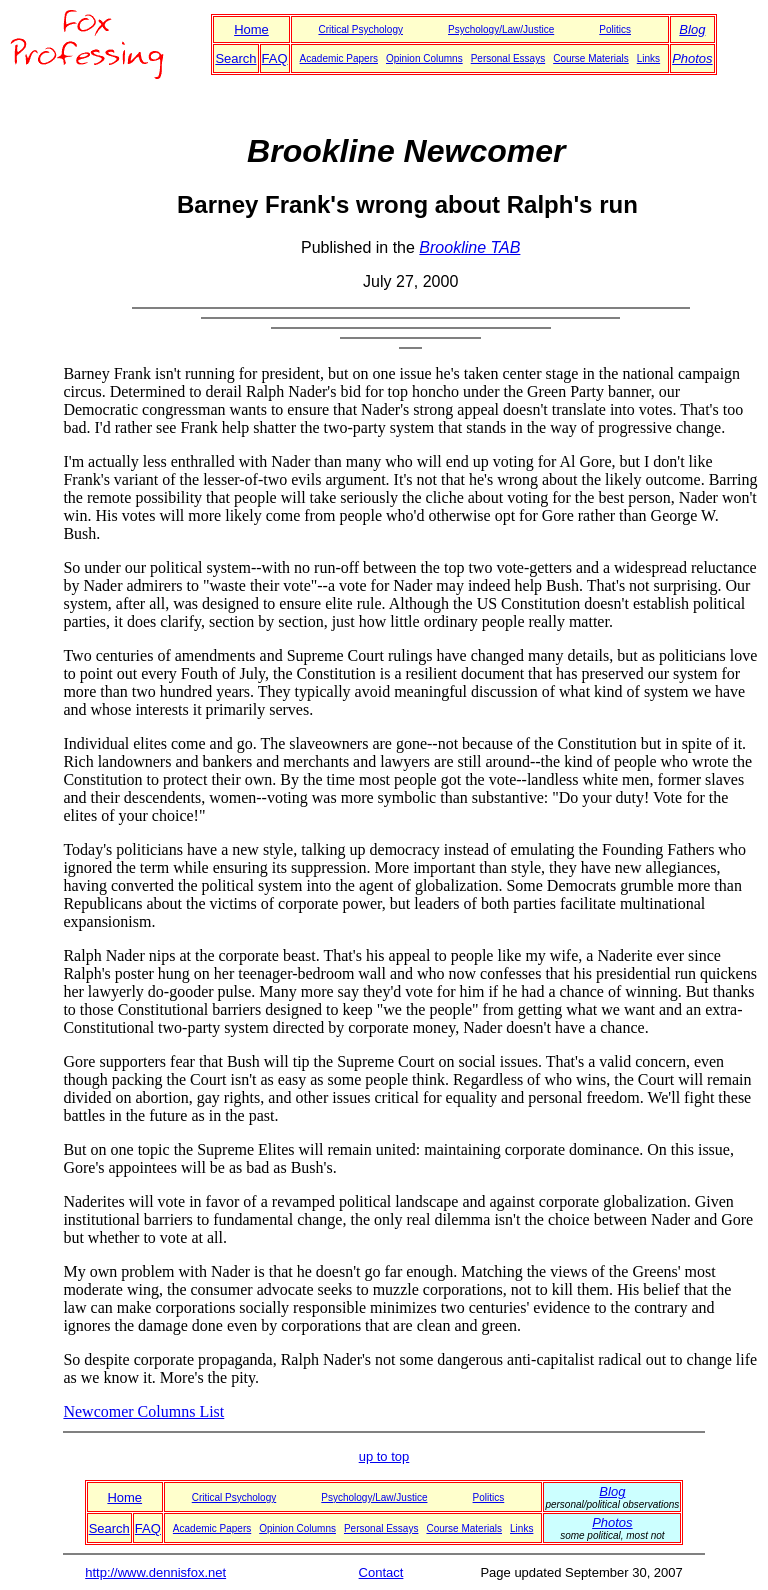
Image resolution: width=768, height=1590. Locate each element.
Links (648, 58)
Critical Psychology (360, 29)
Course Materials (591, 58)
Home (251, 29)
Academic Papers (339, 58)
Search (235, 58)
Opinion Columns (424, 58)
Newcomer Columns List (143, 1411)
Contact (381, 1572)
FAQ (275, 58)
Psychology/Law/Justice (501, 29)
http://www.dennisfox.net (155, 1572)
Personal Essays (508, 58)
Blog (692, 29)
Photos (692, 58)
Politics (615, 29)
